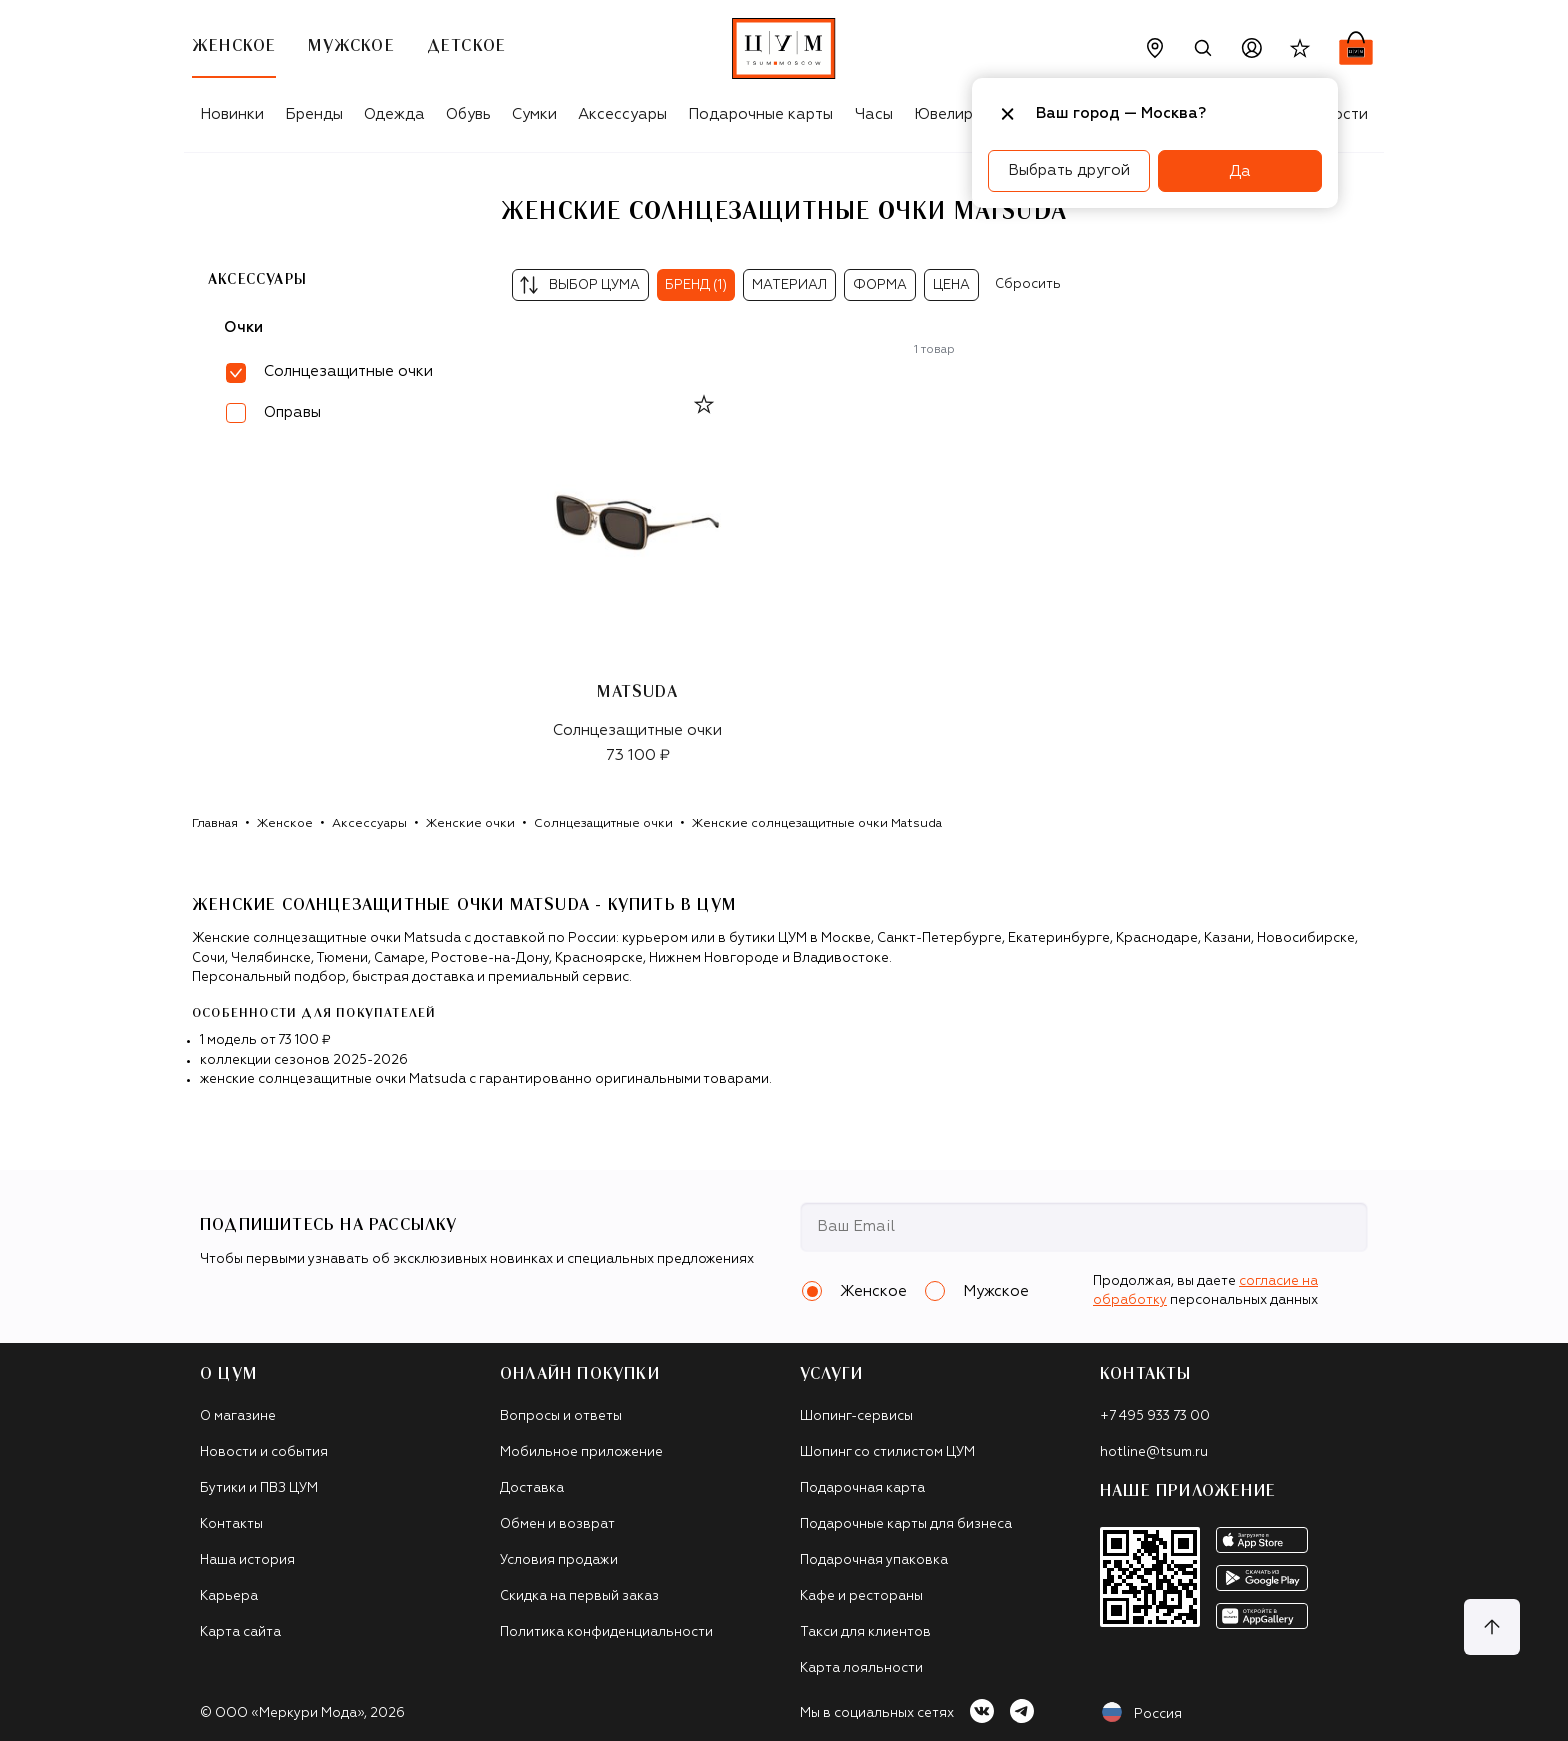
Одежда (394, 114)
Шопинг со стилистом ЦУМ (887, 1452)
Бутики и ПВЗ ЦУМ (259, 1488)
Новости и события (264, 1452)
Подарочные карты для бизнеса (906, 1524)
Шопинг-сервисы (856, 1416)
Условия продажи (559, 1560)
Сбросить (1028, 284)
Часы (874, 114)
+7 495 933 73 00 (1155, 1416)
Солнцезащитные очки (603, 824)
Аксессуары (622, 114)
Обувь (468, 114)
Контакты (231, 1524)
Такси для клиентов (865, 1632)
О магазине (238, 1416)
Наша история (247, 1560)
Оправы (292, 412)
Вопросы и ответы (561, 1416)
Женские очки (470, 824)
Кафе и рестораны (861, 1596)
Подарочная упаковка (874, 1560)
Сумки (534, 114)
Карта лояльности (861, 1668)
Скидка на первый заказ (579, 1596)
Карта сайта (240, 1632)
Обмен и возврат (557, 1524)
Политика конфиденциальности (606, 1632)
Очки (243, 327)
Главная (215, 824)
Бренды (314, 114)
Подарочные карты (760, 114)
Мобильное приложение (581, 1452)
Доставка (532, 1488)
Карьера (229, 1596)
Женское (285, 824)
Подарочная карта (862, 1488)
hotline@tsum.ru (1154, 1452)
